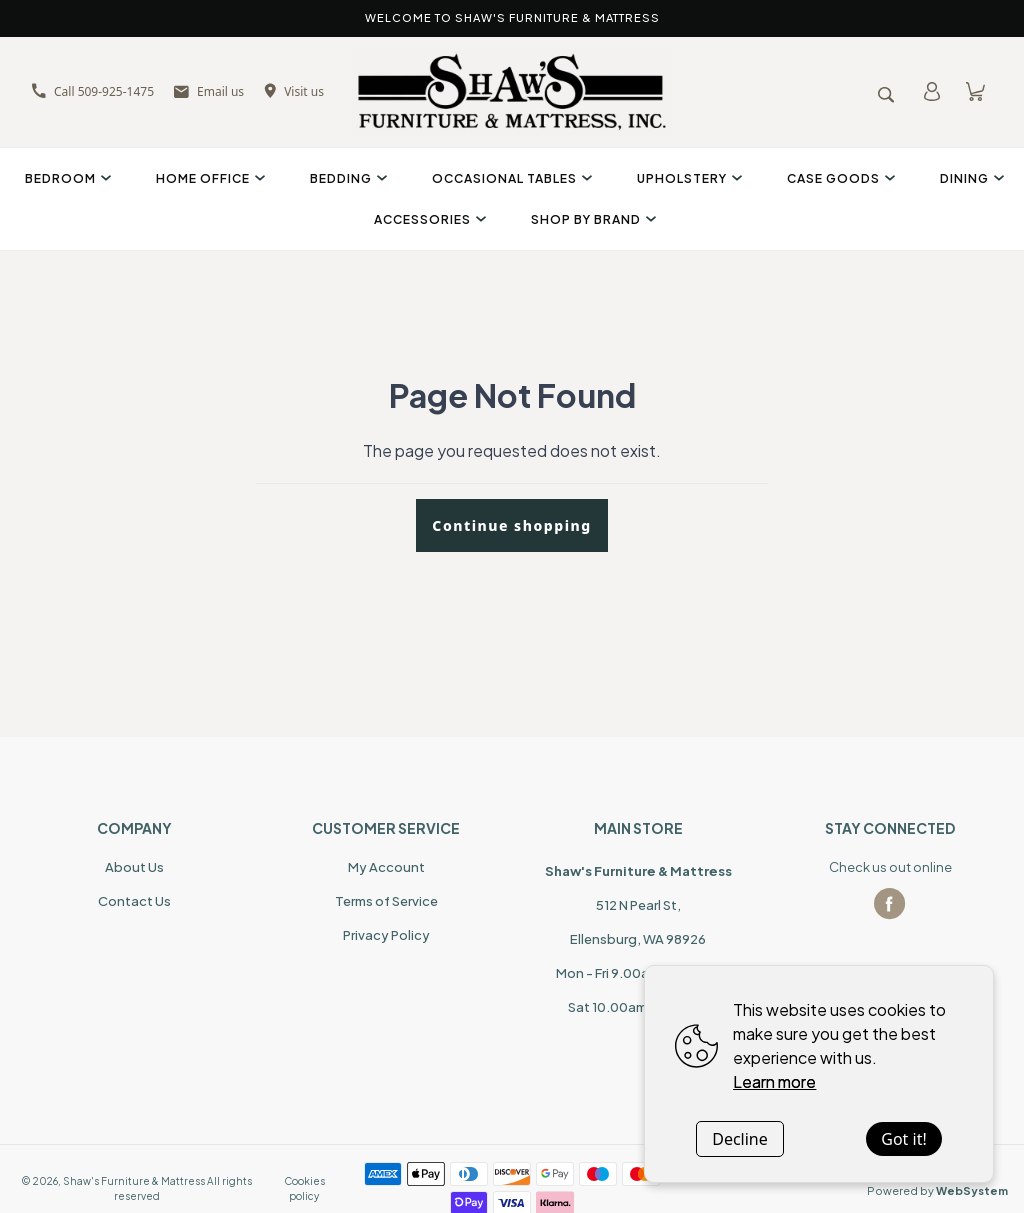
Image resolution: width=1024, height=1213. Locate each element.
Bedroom (65, 178)
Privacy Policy (386, 935)
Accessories (427, 219)
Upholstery (687, 178)
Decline (740, 1139)
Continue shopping (511, 525)
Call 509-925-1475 (93, 91)
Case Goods (838, 178)
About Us (134, 867)
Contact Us (134, 901)
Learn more (774, 1081)
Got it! (903, 1139)
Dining (969, 178)
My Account (386, 867)
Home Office (208, 178)
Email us (209, 91)
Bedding (346, 178)
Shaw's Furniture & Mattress (134, 1181)
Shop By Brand (591, 219)
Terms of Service (386, 901)
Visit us (294, 91)
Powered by (937, 1190)
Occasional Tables (509, 178)
